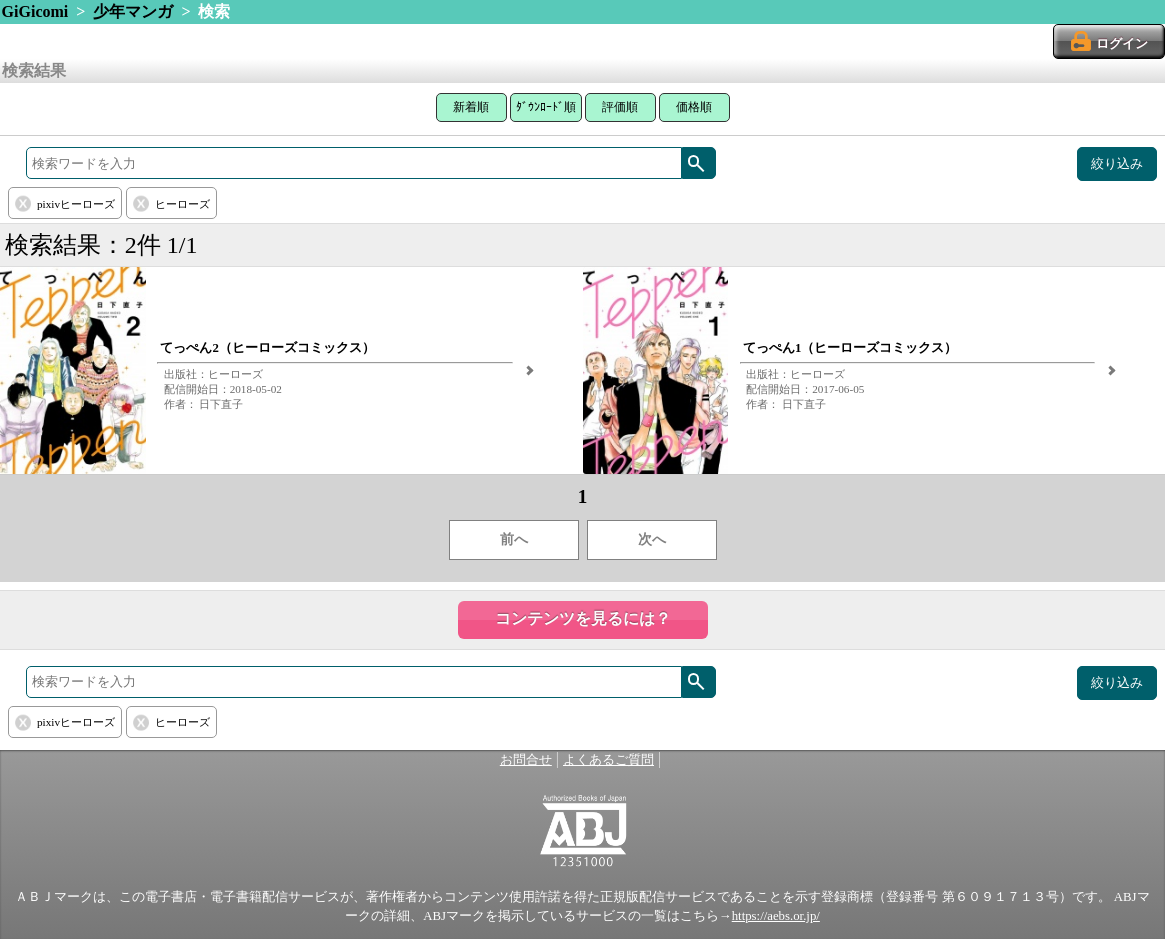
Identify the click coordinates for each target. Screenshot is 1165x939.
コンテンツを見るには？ (583, 618)
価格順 (694, 107)
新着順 (471, 107)
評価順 (620, 107)
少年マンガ (133, 11)
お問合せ (526, 760)
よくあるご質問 (608, 760)
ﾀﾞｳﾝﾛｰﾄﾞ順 (546, 107)
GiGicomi (35, 11)
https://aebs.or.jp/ (776, 916)
